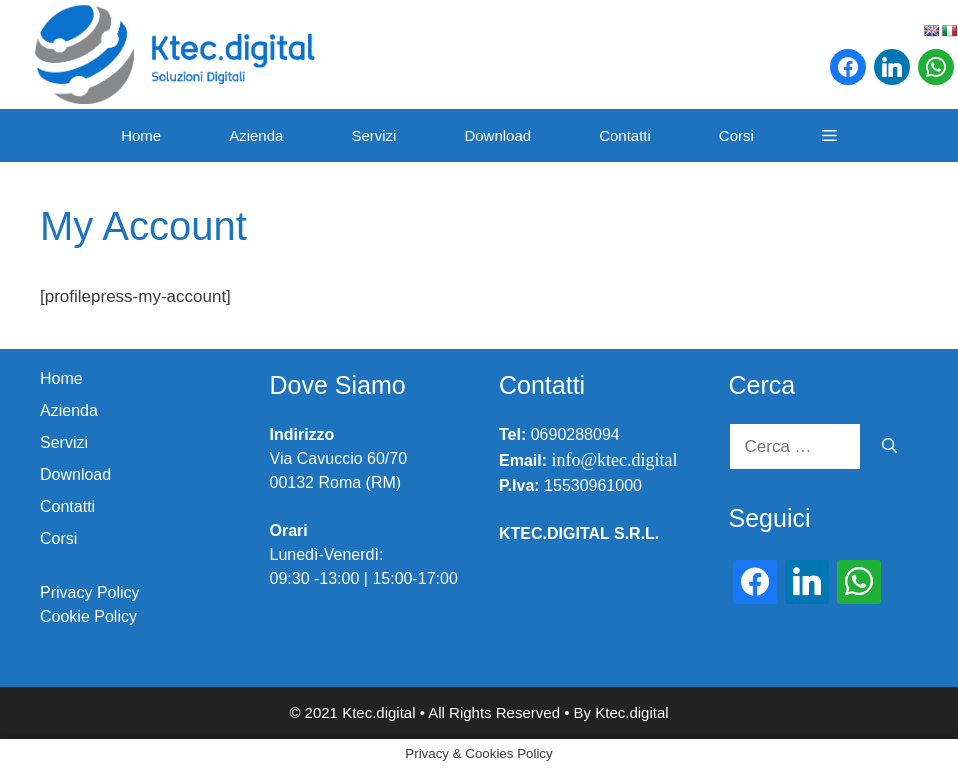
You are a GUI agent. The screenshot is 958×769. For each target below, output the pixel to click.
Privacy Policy (90, 592)
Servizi (373, 135)
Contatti (625, 135)
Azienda (256, 135)
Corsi (736, 135)
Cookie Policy (88, 616)
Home (141, 135)
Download (497, 135)
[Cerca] (889, 447)
